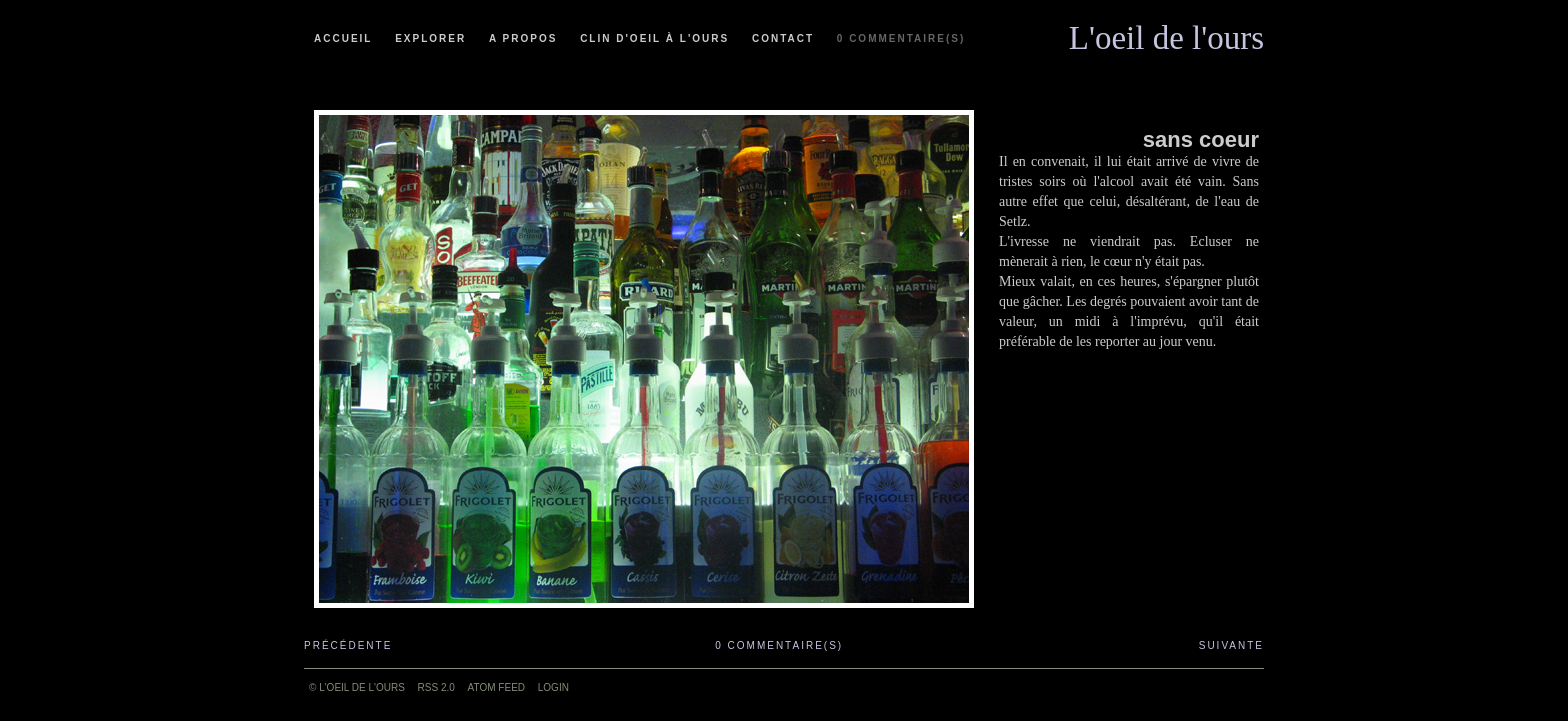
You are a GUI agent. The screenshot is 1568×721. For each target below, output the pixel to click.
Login (553, 687)
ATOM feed (496, 687)
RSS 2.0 (436, 687)
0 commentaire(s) (901, 38)
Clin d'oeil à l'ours (654, 38)
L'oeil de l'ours (1166, 33)
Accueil (343, 38)
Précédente (348, 645)
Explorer (430, 38)
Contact (783, 38)
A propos (523, 38)
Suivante (1231, 645)
